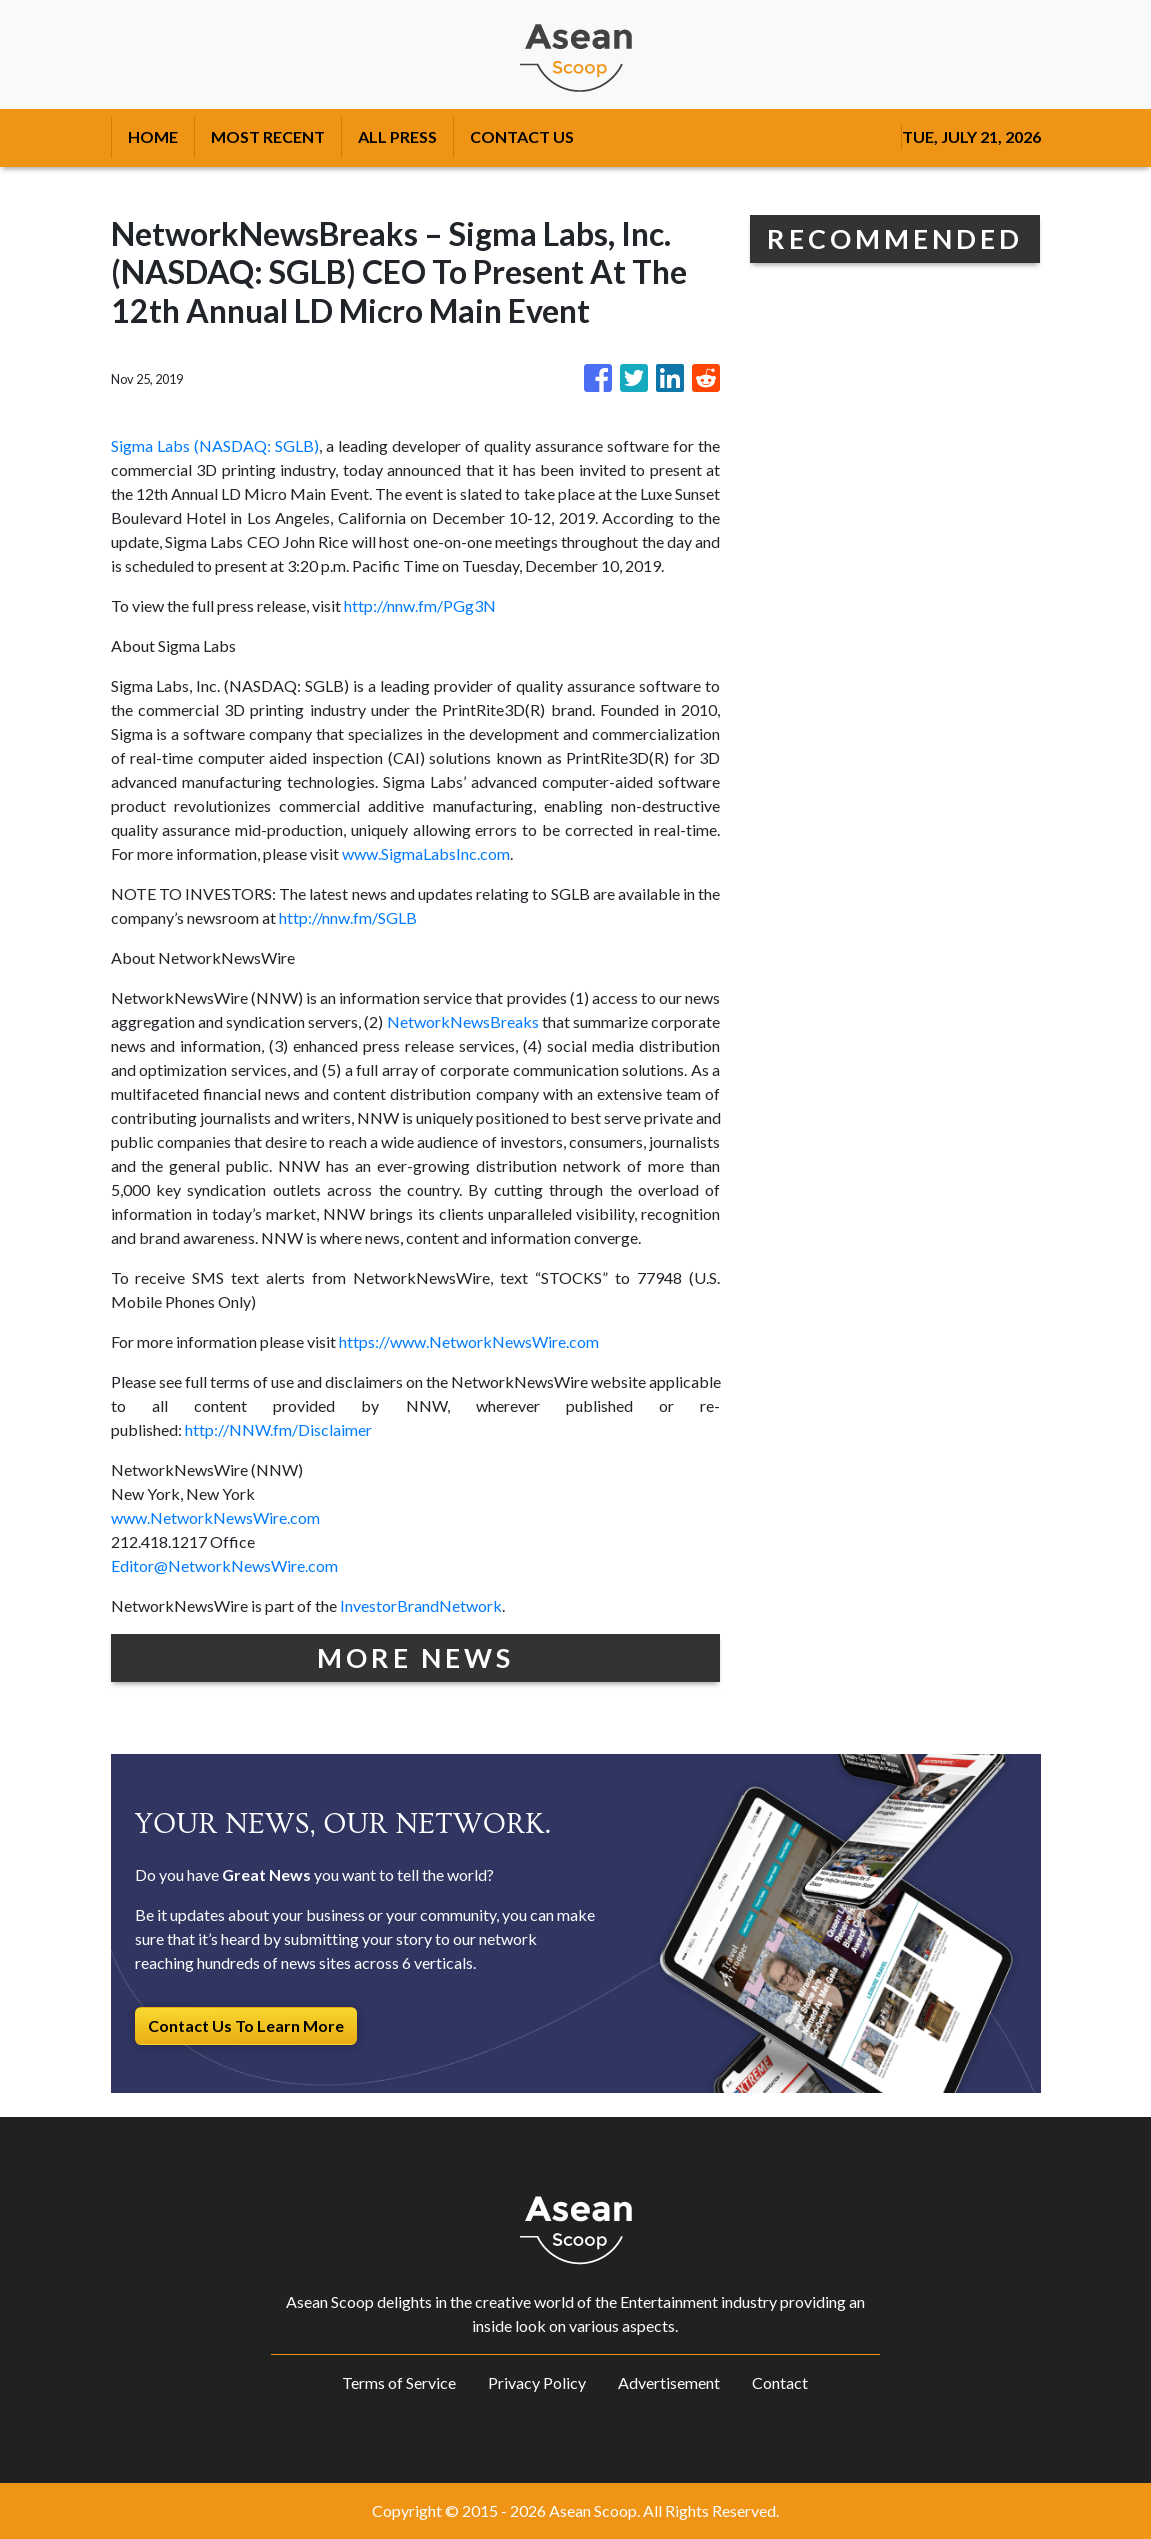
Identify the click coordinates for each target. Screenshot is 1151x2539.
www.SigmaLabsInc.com (426, 853)
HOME (153, 136)
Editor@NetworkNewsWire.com (224, 1565)
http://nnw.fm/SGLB (348, 917)
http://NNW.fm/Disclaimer (278, 1429)
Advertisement (669, 2382)
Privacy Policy (537, 2382)
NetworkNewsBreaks (463, 1021)
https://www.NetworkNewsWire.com (469, 1341)
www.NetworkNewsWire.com (215, 1517)
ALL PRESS (397, 136)
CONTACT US (522, 136)
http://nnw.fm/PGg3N (420, 605)
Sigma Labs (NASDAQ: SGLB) (215, 445)
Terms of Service (399, 2382)
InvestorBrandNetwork (421, 1605)
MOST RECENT (268, 136)
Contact (780, 2382)
